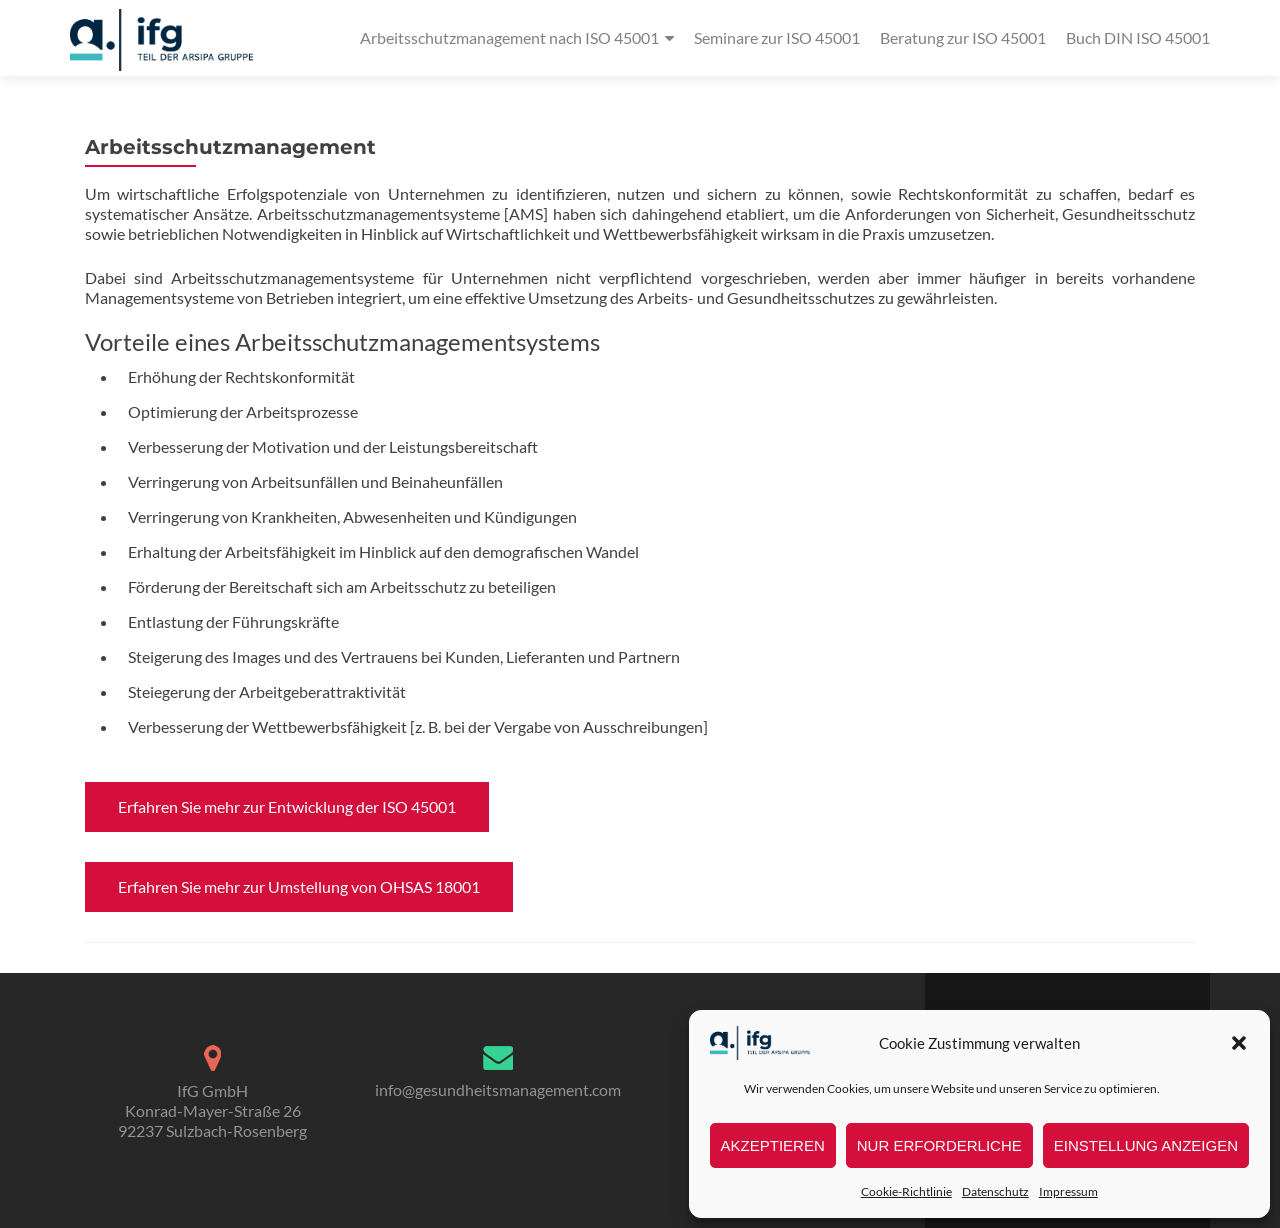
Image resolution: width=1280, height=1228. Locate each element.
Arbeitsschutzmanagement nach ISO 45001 (509, 37)
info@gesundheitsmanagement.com (498, 1089)
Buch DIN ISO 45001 (1138, 37)
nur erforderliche (939, 1145)
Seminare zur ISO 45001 (777, 37)
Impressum (1068, 1191)
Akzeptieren (773, 1145)
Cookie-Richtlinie (906, 1191)
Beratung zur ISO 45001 (963, 37)
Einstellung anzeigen (1146, 1145)
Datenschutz (995, 1191)
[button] (1239, 1043)
